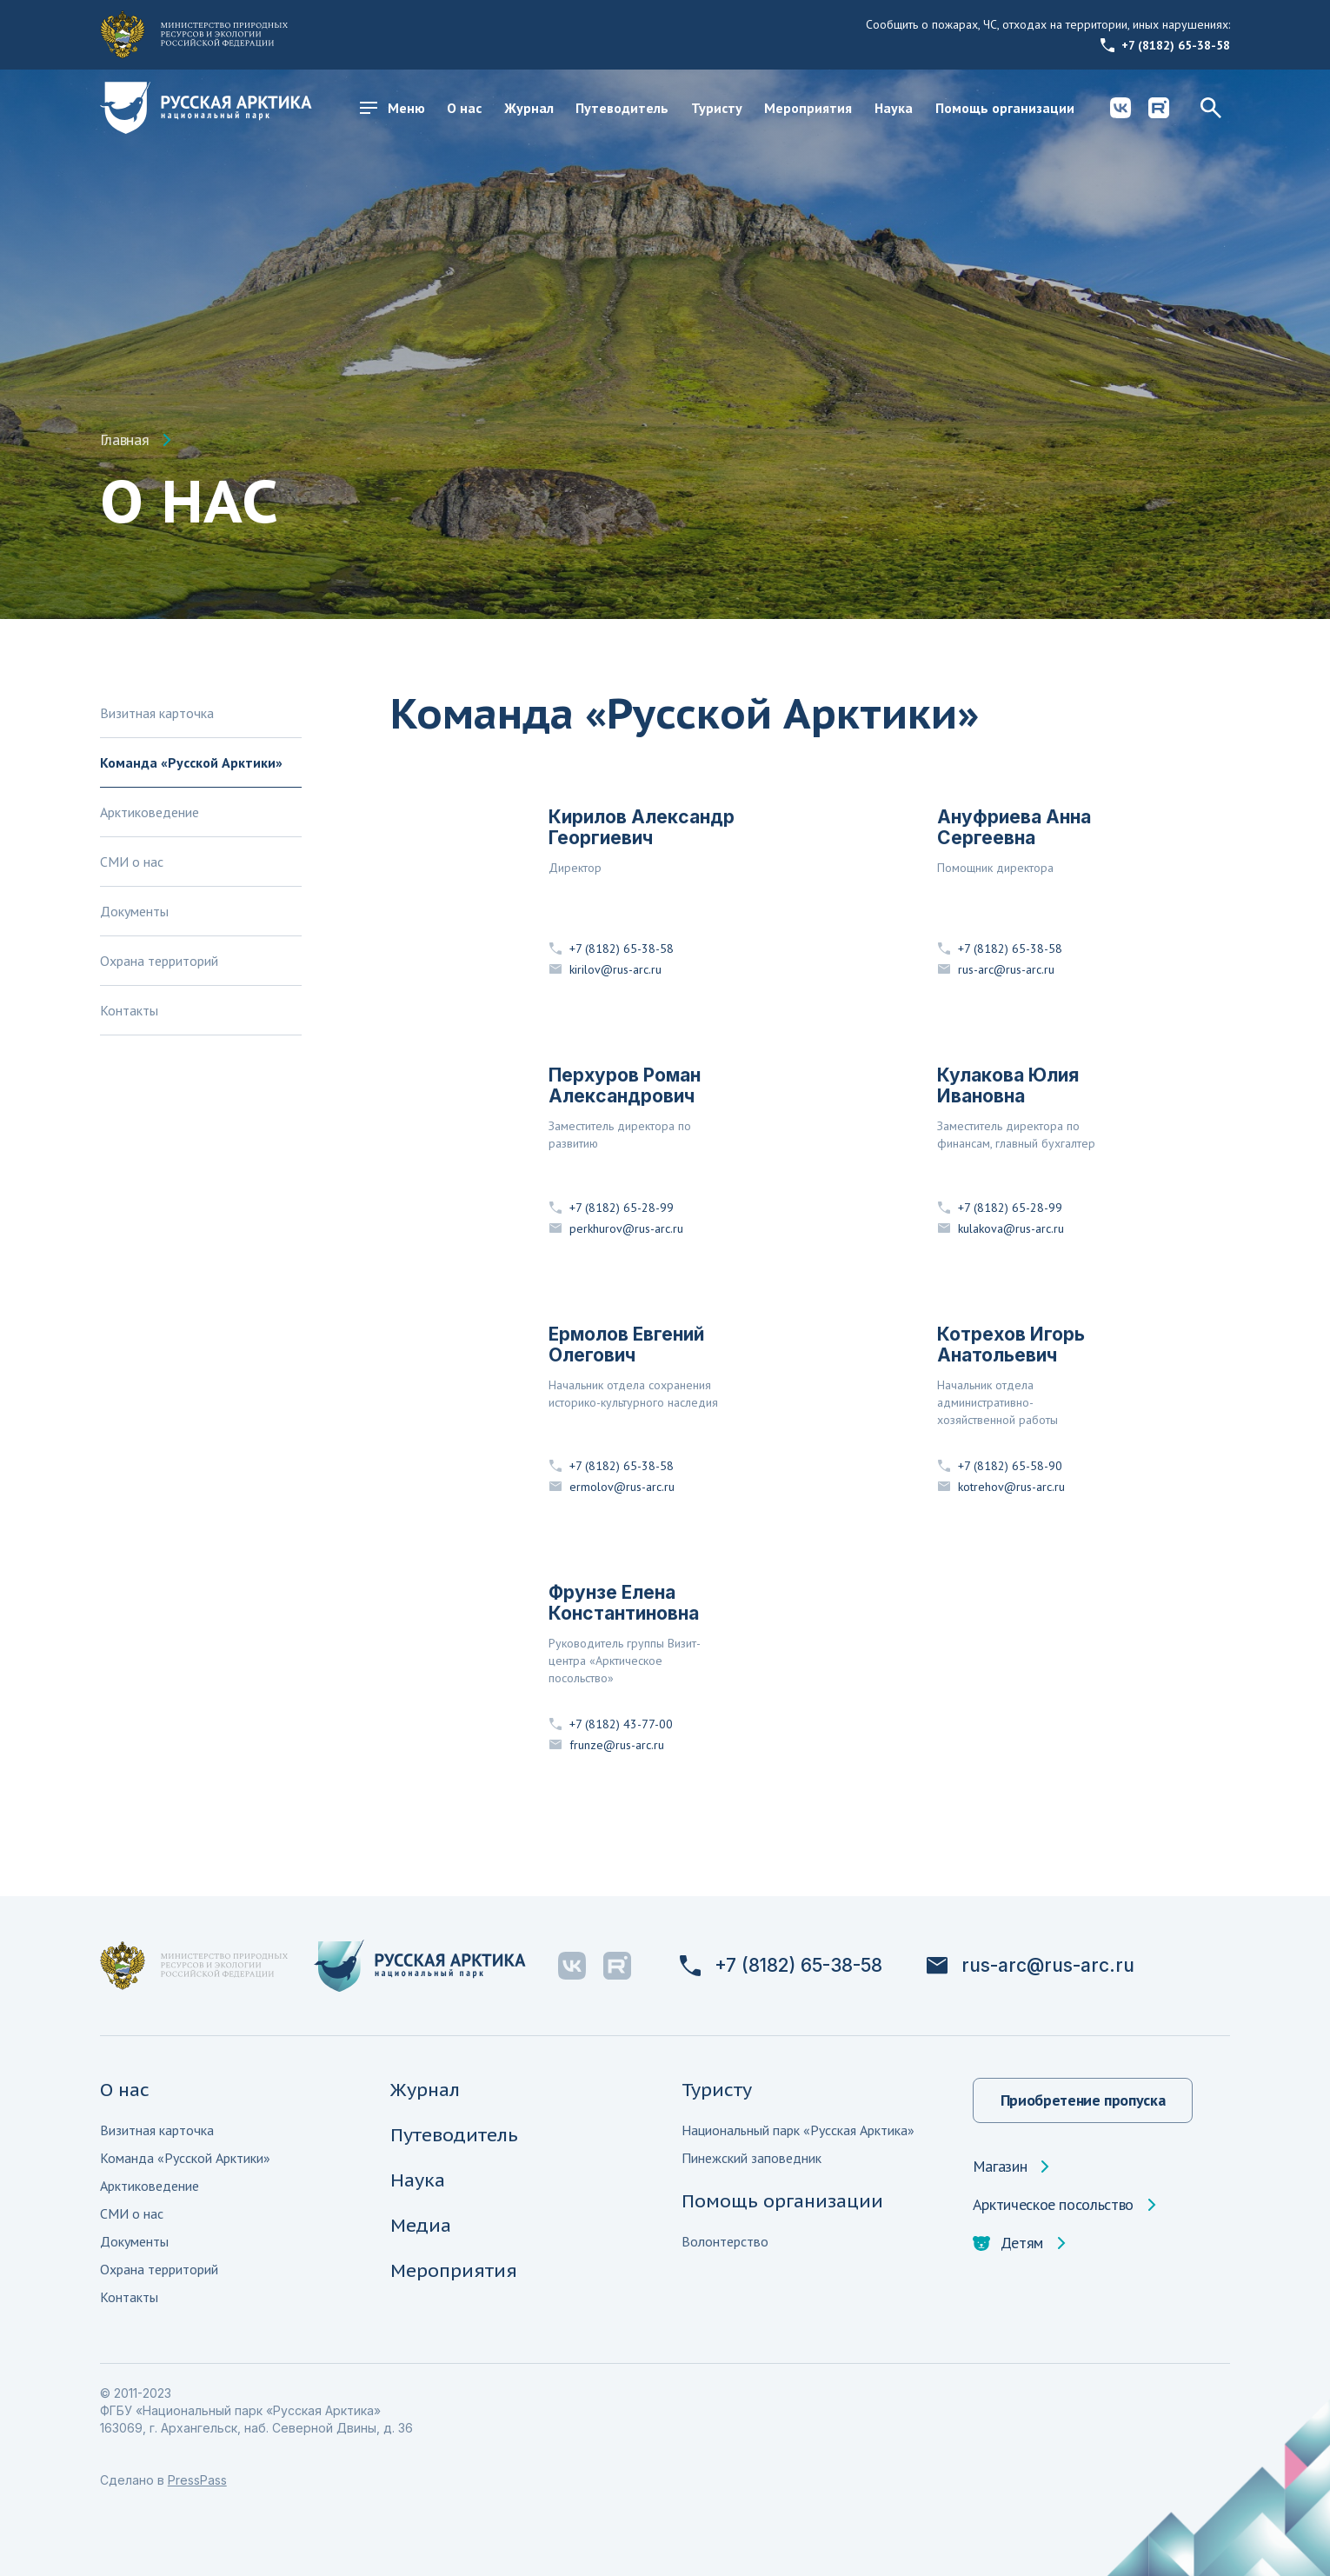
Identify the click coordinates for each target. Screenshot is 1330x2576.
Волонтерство (725, 2241)
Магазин (1000, 2166)
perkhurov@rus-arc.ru (616, 1228)
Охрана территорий (159, 960)
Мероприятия (808, 107)
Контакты (129, 1010)
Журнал (529, 107)
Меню (392, 107)
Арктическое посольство (1053, 2204)
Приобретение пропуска (1083, 2100)
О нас (464, 107)
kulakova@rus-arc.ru (1000, 1228)
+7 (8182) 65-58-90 (999, 1466)
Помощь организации (1004, 107)
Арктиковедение (149, 812)
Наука (893, 107)
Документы (134, 911)
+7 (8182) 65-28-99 (611, 1207)
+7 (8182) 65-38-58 (1165, 45)
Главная (124, 440)
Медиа (420, 2225)
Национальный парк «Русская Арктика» (798, 2130)
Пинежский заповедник (751, 2158)
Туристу (716, 107)
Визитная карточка (157, 713)
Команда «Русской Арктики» (191, 762)
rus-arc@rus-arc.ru (995, 969)
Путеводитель (621, 107)
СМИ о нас (131, 861)
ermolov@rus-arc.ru (612, 1486)
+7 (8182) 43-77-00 (611, 1724)
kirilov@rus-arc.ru (605, 969)
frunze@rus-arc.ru (606, 1745)
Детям (1008, 2243)
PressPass (197, 2480)
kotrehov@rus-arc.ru (1001, 1486)
